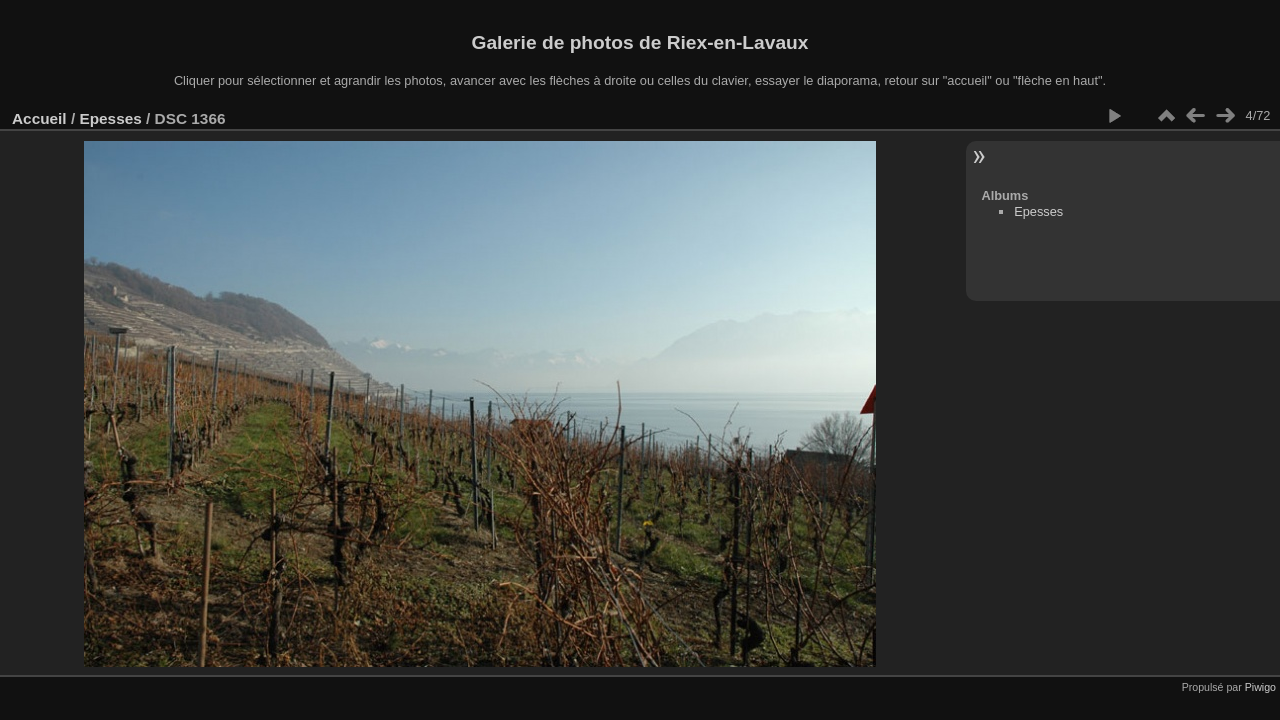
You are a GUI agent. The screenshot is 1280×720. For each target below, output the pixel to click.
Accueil (39, 118)
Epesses (110, 118)
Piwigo (1260, 687)
